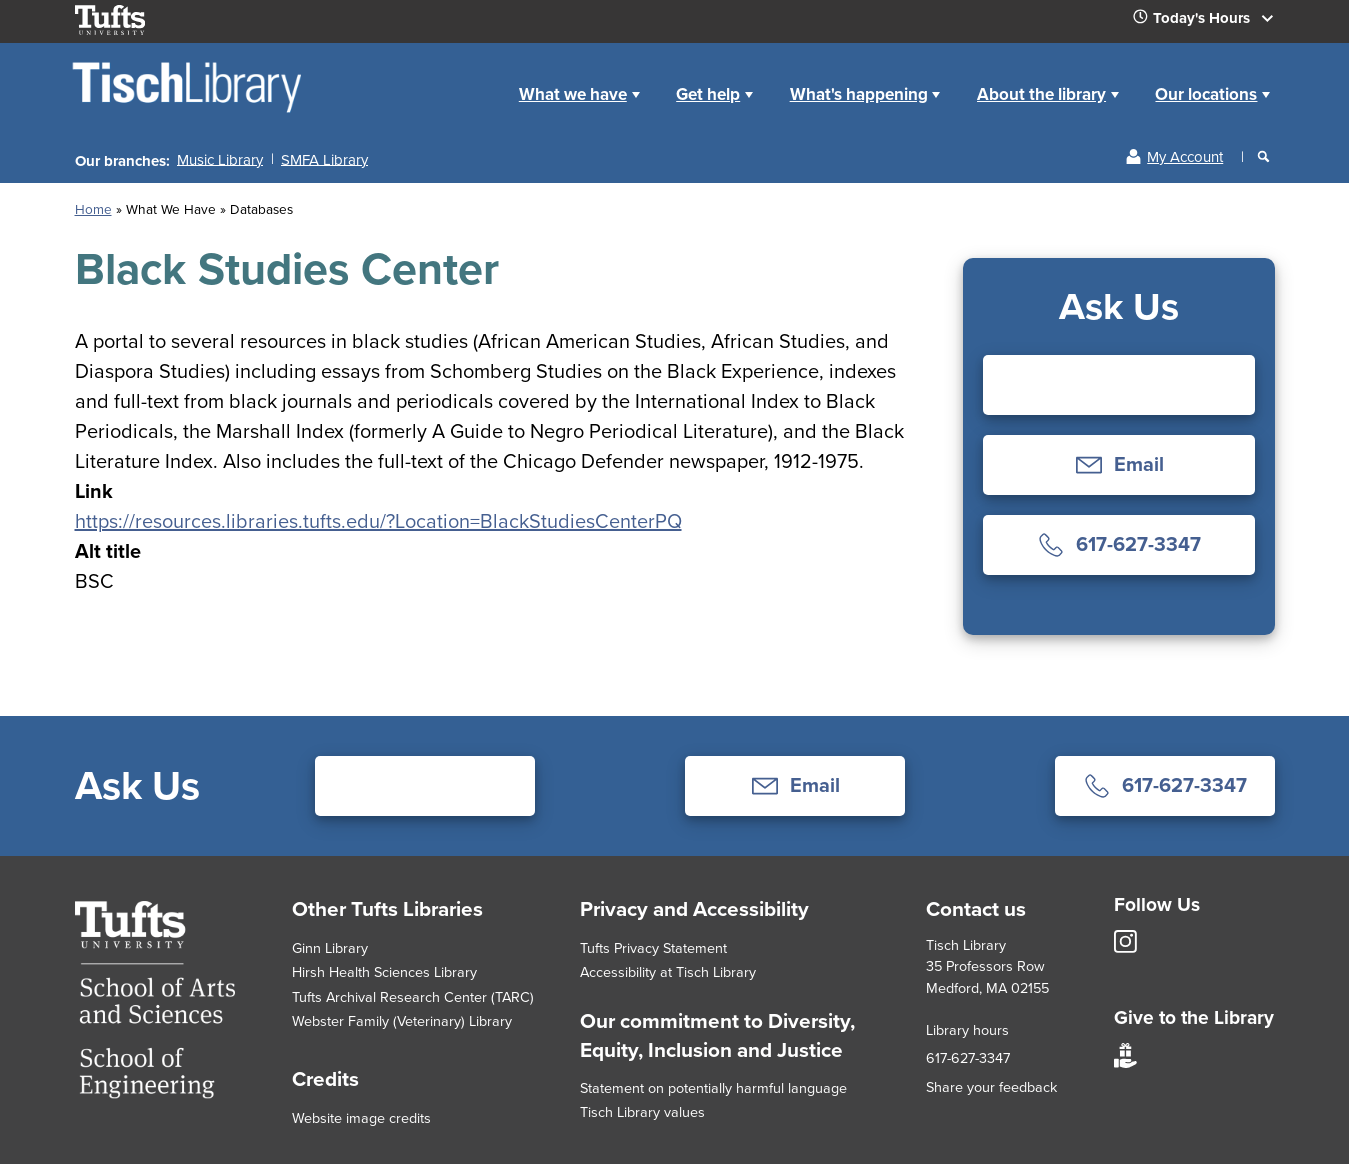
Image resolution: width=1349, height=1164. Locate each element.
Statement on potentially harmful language (713, 1088)
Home (477, 78)
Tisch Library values (642, 1112)
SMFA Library (324, 159)
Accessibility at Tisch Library (668, 972)
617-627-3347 (968, 1058)
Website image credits (361, 1118)
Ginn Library (330, 948)
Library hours (967, 1030)
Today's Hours (1211, 22)
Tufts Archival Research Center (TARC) (413, 997)
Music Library (220, 159)
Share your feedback (991, 1087)
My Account (1185, 157)
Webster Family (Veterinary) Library (402, 1021)
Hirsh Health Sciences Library (384, 972)
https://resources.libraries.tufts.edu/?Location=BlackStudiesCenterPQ (378, 521)
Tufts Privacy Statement (653, 948)
